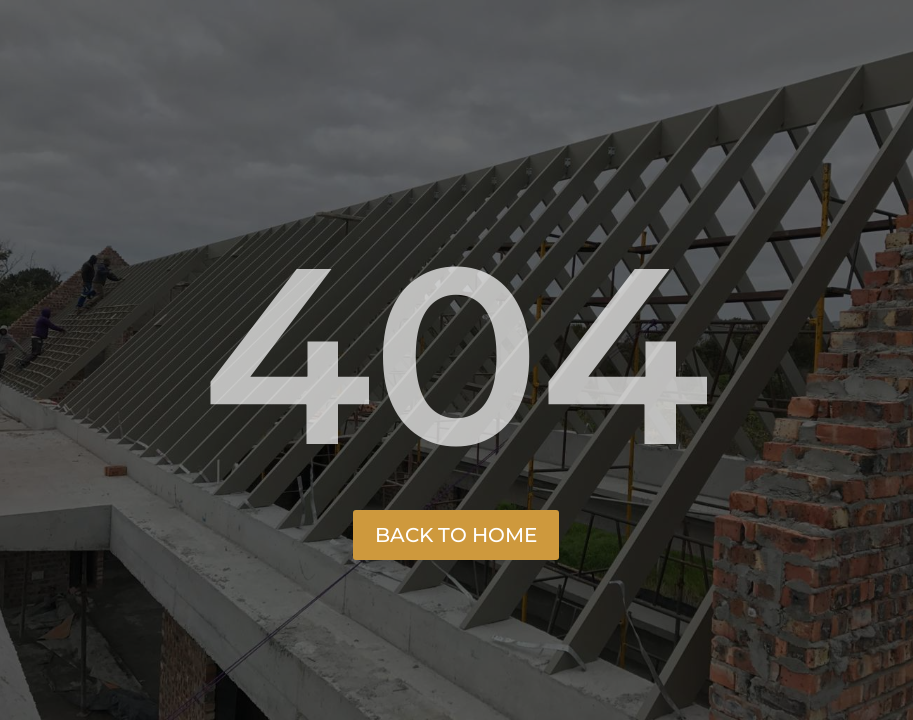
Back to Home (456, 535)
